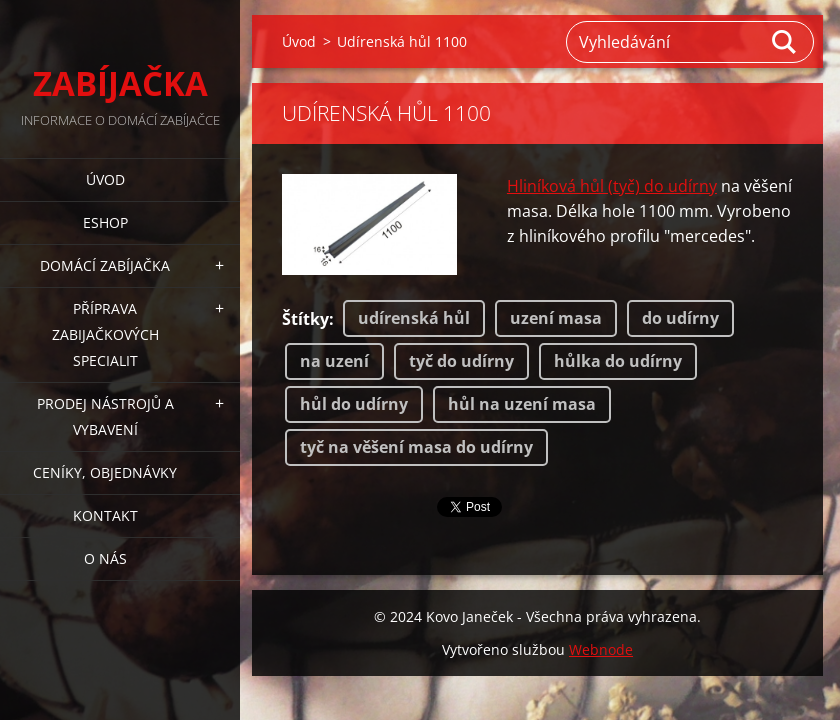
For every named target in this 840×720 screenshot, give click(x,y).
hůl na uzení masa (522, 404)
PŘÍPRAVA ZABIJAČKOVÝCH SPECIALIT (105, 334)
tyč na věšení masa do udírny (416, 447)
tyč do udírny (461, 361)
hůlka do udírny (618, 361)
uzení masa (556, 318)
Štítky (305, 319)
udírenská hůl (414, 318)
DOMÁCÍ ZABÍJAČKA (105, 265)
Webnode (601, 649)
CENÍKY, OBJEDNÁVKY (105, 472)
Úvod (105, 179)
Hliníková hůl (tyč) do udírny (612, 186)
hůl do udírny (354, 404)
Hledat (785, 42)
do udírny (680, 318)
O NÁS (105, 558)
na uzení (334, 361)
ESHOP (105, 222)
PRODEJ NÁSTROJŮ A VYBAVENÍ (105, 416)
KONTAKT (105, 515)
